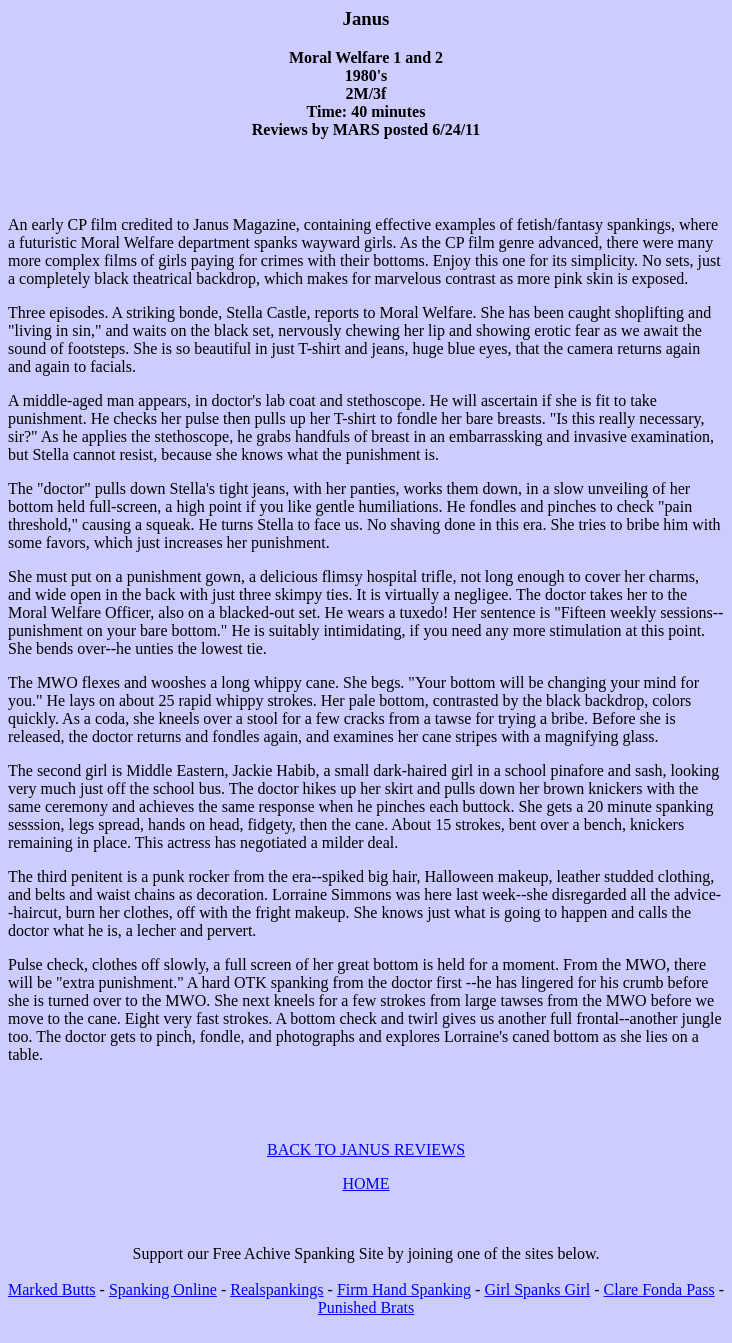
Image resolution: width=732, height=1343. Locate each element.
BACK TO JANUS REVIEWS (366, 1167)
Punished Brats (366, 1325)
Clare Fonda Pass (659, 1307)
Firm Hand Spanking (404, 1307)
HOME (365, 1201)
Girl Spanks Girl (537, 1307)
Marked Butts (52, 1307)
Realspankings (276, 1307)
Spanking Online (163, 1307)
